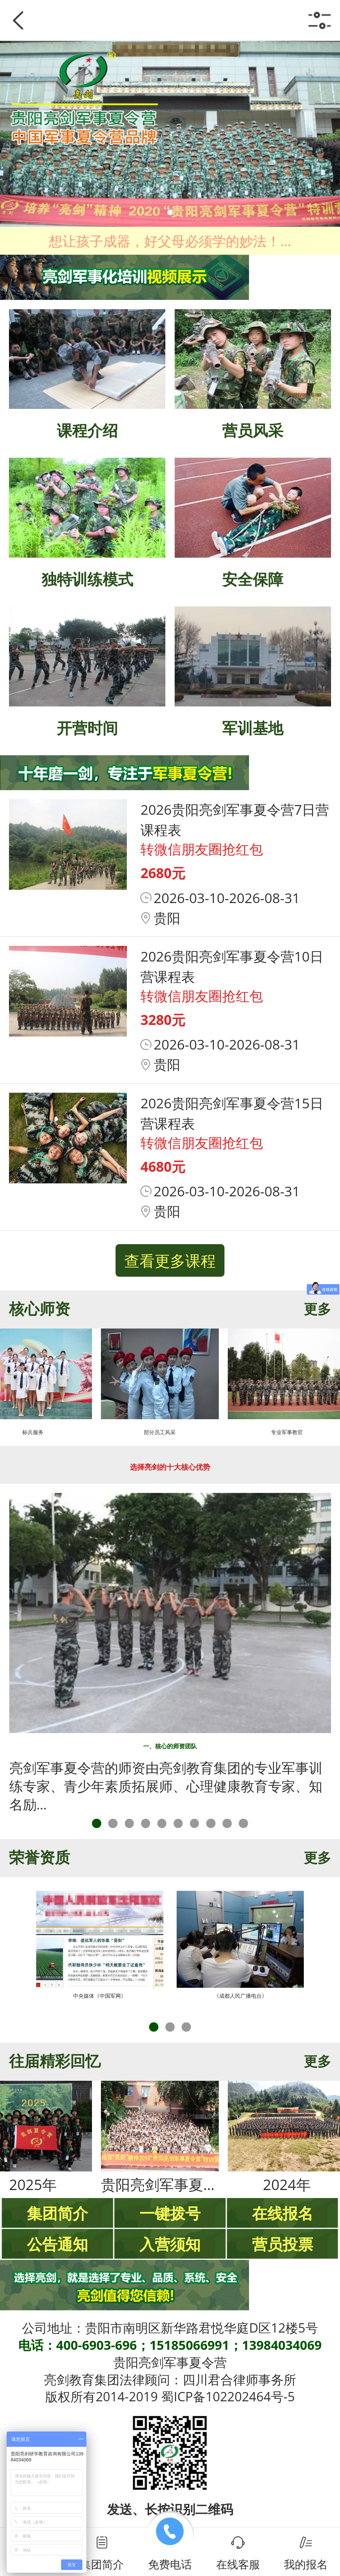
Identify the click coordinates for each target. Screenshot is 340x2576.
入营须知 (170, 2243)
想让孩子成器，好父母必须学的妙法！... (170, 240)
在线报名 (282, 2213)
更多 (317, 1309)
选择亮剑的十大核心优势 (170, 1467)
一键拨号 (170, 2213)
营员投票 (282, 2243)
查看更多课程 (170, 1260)
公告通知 (57, 2243)
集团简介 (57, 2213)
